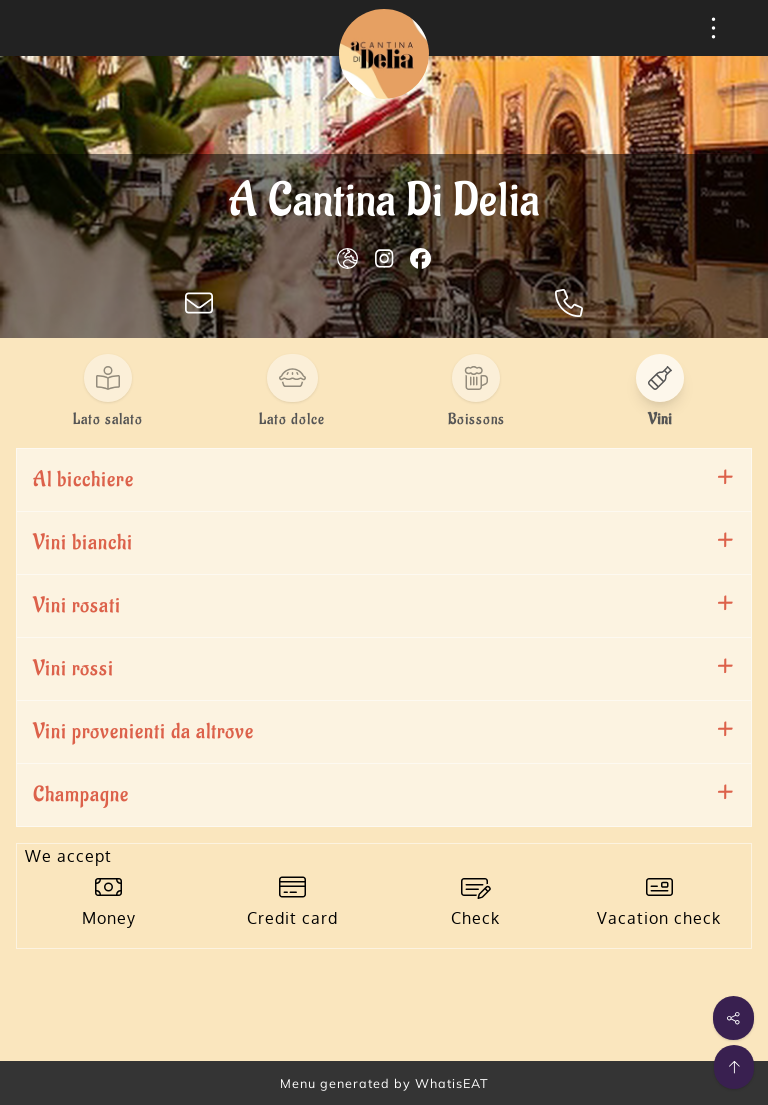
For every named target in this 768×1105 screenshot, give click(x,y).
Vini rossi (73, 668)
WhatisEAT (452, 1083)
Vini (660, 419)
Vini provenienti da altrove (143, 731)
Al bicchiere (83, 479)
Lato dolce (292, 419)
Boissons (476, 419)
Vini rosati (77, 605)
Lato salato (108, 419)
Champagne (81, 794)
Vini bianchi (83, 542)
